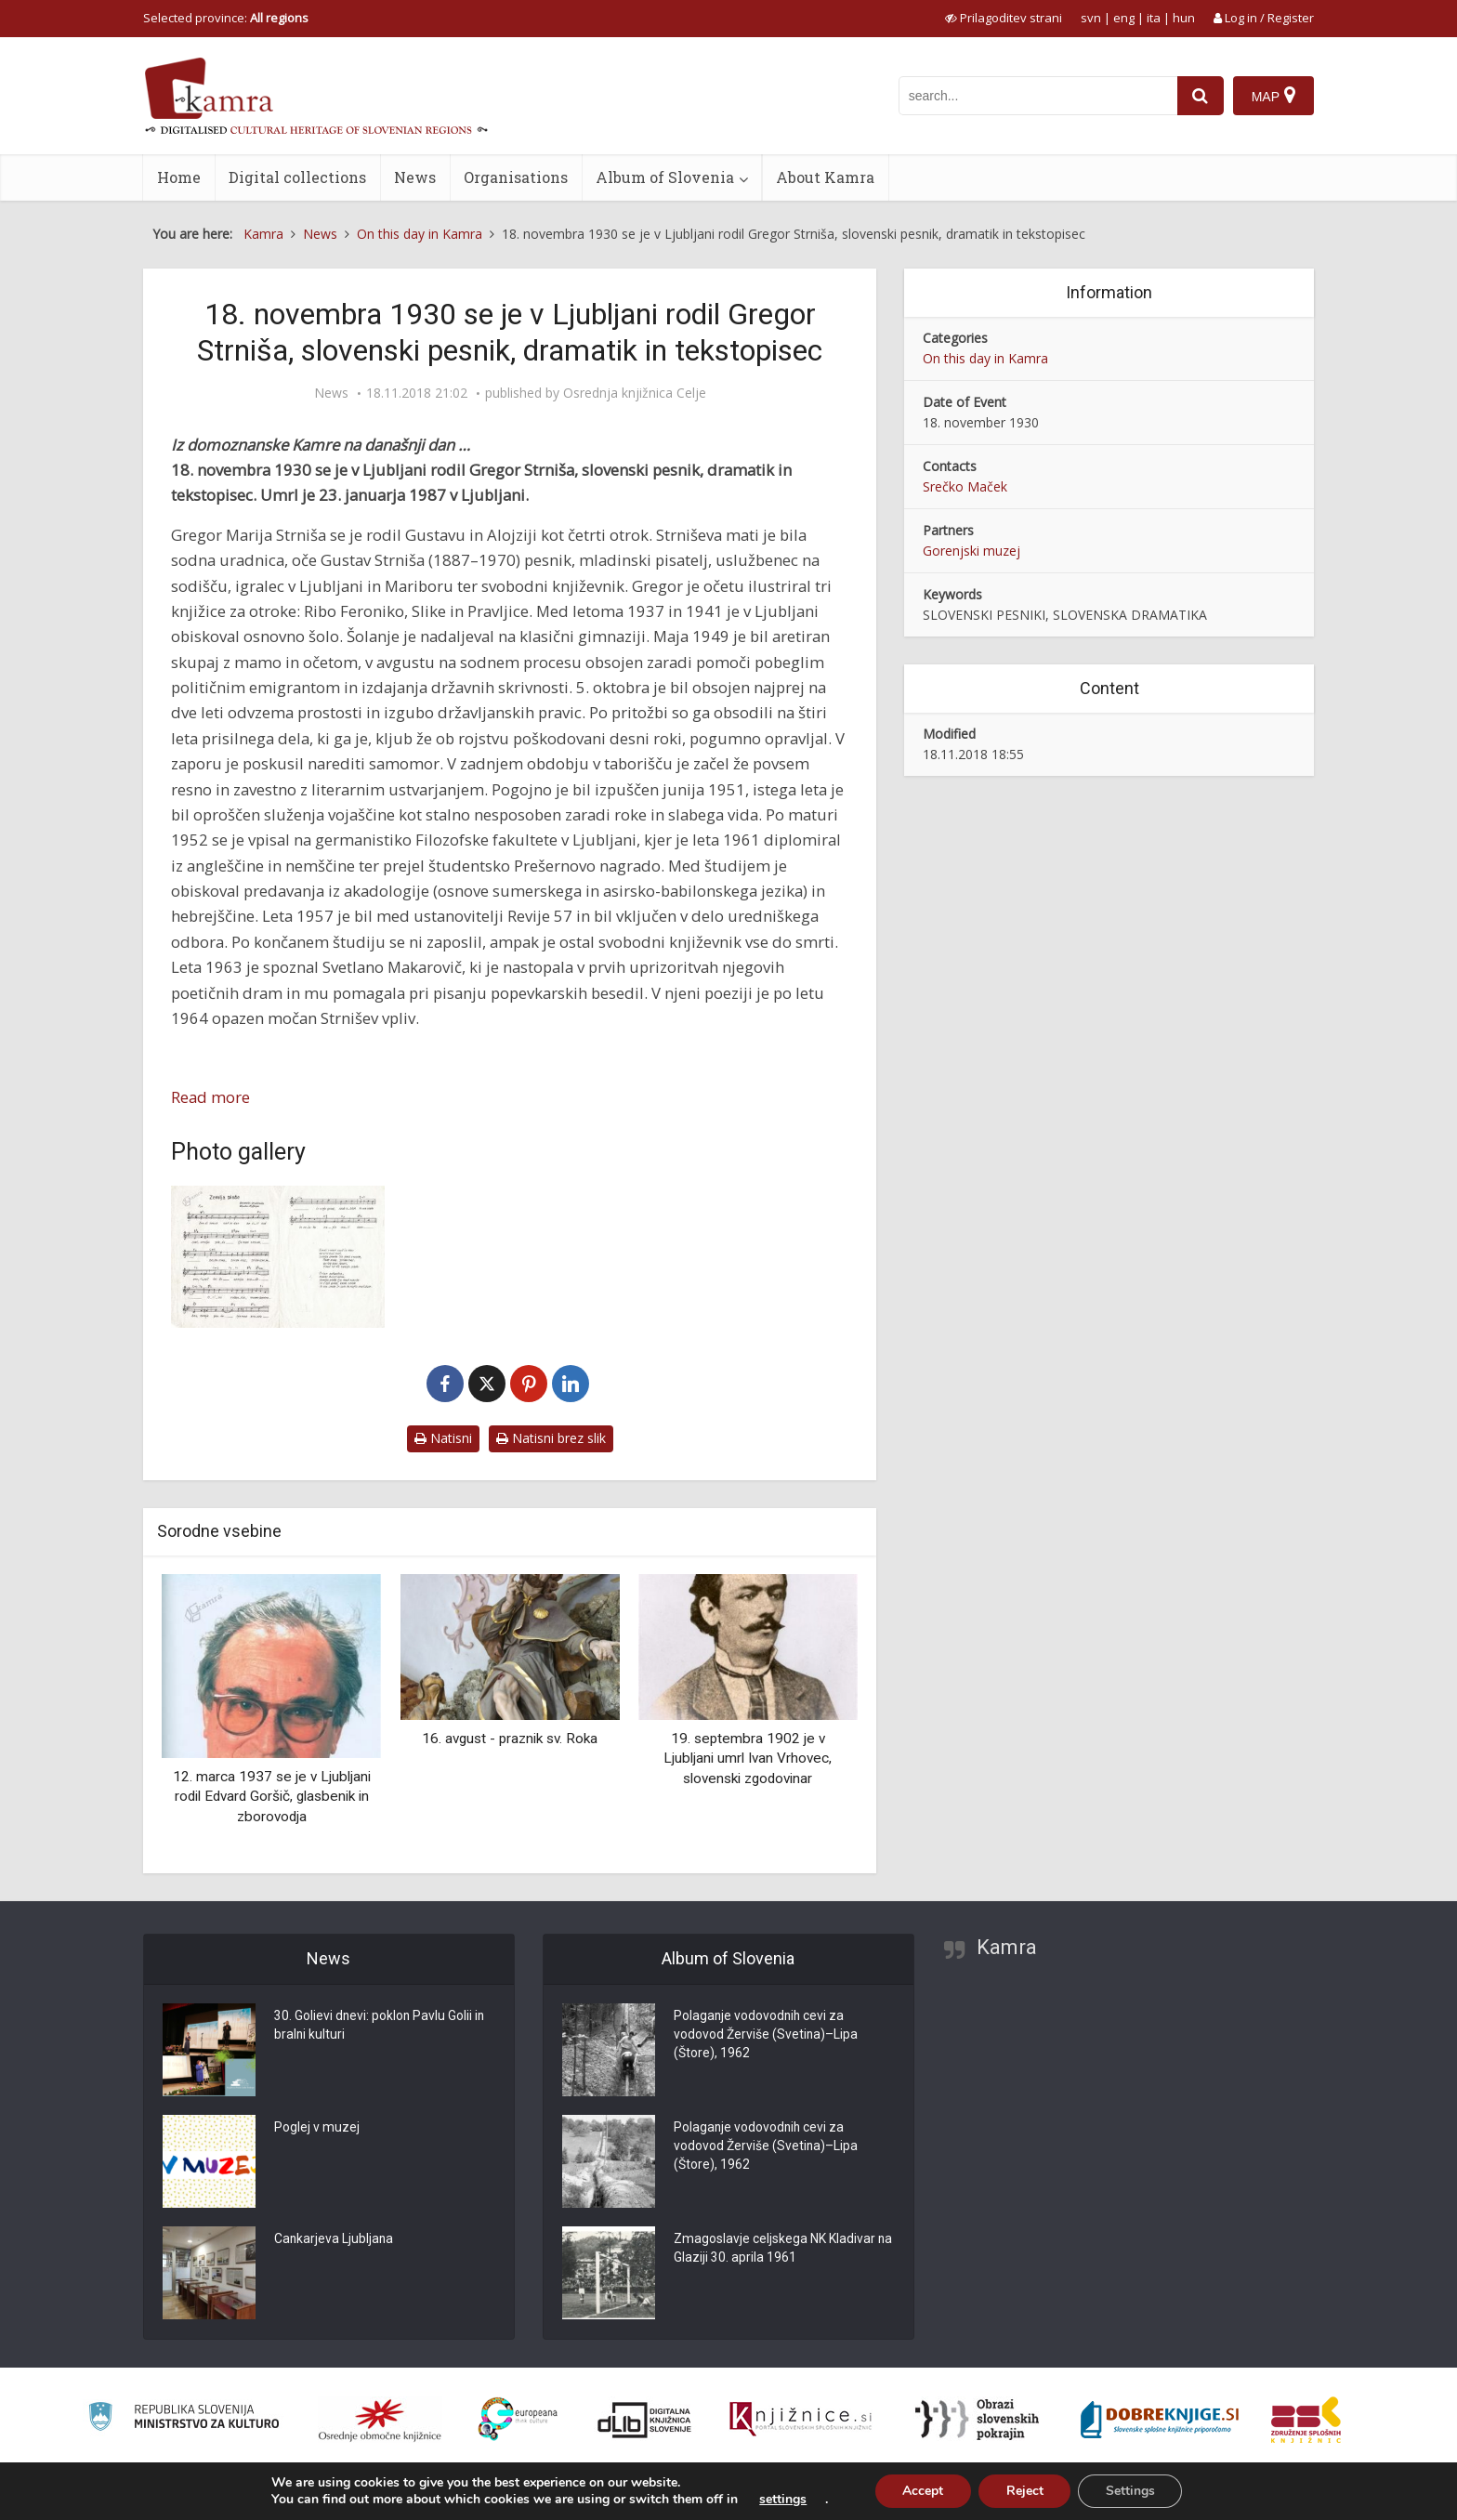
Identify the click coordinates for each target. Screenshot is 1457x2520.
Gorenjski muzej (971, 550)
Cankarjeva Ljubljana (334, 2240)
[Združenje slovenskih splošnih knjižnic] (800, 2419)
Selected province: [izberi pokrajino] (225, 17)
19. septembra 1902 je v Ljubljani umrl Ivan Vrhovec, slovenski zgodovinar (747, 1758)
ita (1154, 17)
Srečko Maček (965, 486)
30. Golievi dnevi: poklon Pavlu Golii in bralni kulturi (380, 2026)
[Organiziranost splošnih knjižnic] (380, 2419)
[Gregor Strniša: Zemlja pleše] (278, 1257)
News (415, 177)
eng (1124, 17)
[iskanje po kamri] (1038, 95)
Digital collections (297, 177)
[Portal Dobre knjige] (1160, 2419)
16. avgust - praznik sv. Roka (509, 1738)
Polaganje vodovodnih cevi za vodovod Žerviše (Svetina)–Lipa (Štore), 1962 (766, 2036)
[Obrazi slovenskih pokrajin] (977, 2419)
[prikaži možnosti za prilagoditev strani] (1003, 17)
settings (782, 2499)
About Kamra (825, 177)
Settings (1131, 2491)
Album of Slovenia (665, 177)
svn (1091, 17)
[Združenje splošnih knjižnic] (1306, 2419)
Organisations (516, 177)
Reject (1025, 2491)
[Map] (1273, 95)
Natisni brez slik (551, 1438)
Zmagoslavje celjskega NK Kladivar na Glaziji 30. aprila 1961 (774, 2249)
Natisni (443, 1438)
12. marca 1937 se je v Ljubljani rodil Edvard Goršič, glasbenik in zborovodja (272, 1796)
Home (179, 177)
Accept (922, 2491)
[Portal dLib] (645, 2419)
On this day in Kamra (985, 358)
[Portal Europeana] (518, 2419)
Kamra (1007, 1947)
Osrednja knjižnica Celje (634, 393)
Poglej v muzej (317, 2128)
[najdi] (1200, 95)
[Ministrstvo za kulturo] (183, 2419)
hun (1184, 17)
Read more (210, 1097)
